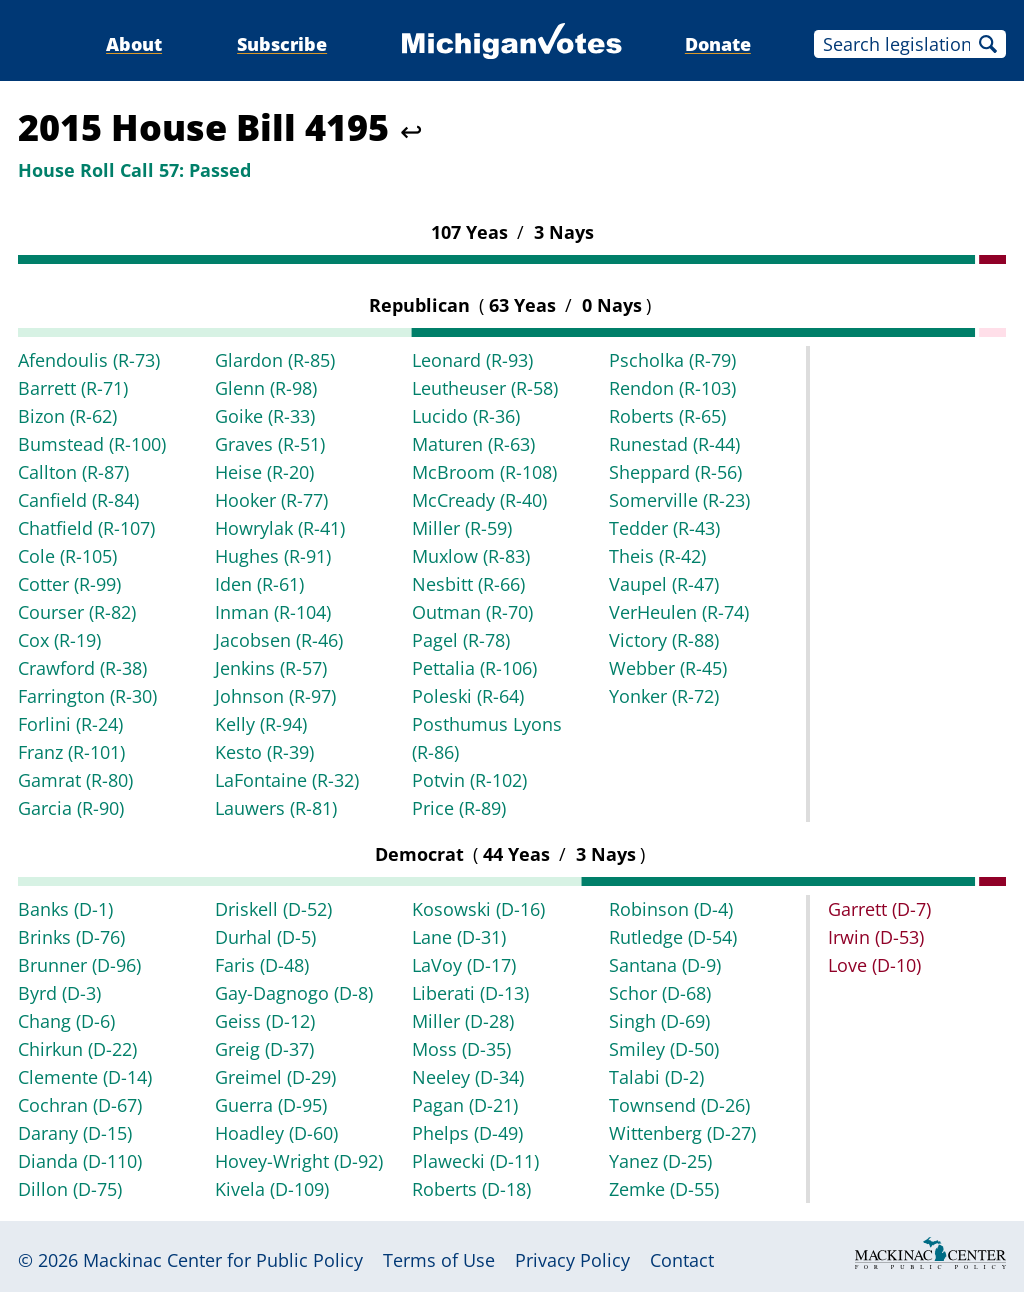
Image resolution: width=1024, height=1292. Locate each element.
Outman (472, 612)
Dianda (80, 1161)
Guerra (271, 1105)
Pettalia (474, 668)
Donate (718, 44)
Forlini (70, 724)
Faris (262, 965)
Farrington (87, 696)
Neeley (468, 1077)
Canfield (78, 500)
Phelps (467, 1133)
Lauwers (276, 808)
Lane (459, 937)
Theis (657, 556)
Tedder (664, 528)
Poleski (468, 696)
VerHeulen (679, 612)
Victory (664, 640)
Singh (659, 1021)
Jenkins (271, 668)
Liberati (470, 993)
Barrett (73, 388)
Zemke (664, 1189)
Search (988, 44)
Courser (77, 612)
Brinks (71, 937)
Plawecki (475, 1161)
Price (459, 808)
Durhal (265, 937)
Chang (66, 1021)
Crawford (82, 668)
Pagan (465, 1105)
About (134, 44)
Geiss (265, 1021)
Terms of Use (439, 1260)
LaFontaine (287, 780)
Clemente (85, 1077)
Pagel (461, 640)
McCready (479, 500)
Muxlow (471, 556)
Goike (265, 416)
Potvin (469, 780)
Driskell (273, 909)
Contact (682, 1260)
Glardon (275, 360)
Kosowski (478, 909)
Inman (273, 612)
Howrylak (280, 528)
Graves (270, 444)
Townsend (679, 1105)
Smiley (664, 1049)
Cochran (80, 1105)
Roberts (667, 416)
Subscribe (282, 44)
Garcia (71, 808)
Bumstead (92, 444)
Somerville (679, 500)
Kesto (264, 752)
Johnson (275, 696)
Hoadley (276, 1133)
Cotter (69, 584)
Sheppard (675, 472)
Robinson (671, 909)
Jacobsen (279, 640)
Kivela (272, 1189)
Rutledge (673, 937)
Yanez (660, 1161)
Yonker (664, 696)
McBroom (484, 472)
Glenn (266, 388)
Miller (462, 528)
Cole (67, 556)
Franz (71, 752)
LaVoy (464, 965)
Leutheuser (485, 388)
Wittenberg (682, 1133)
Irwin (876, 937)
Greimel (275, 1077)
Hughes (273, 556)
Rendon (672, 388)
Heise (264, 472)
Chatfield (86, 528)
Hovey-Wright (299, 1161)
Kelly (261, 724)
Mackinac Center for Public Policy (223, 1260)
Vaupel (664, 584)
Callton (73, 472)
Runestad (674, 444)
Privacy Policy (572, 1260)
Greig (264, 1049)
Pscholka (672, 360)
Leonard (472, 360)
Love (874, 965)
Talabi (656, 1077)
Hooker (271, 500)
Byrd (59, 993)
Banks (65, 909)
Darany (75, 1133)
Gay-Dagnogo (294, 993)
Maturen (473, 444)
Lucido (466, 416)
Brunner (79, 965)
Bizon (67, 416)
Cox (59, 640)
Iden (259, 584)
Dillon (70, 1189)
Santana (665, 965)
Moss (461, 1049)
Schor (660, 993)
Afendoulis (89, 360)
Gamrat (75, 780)
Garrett (879, 909)
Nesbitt (468, 584)
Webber (668, 668)
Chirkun (77, 1049)
